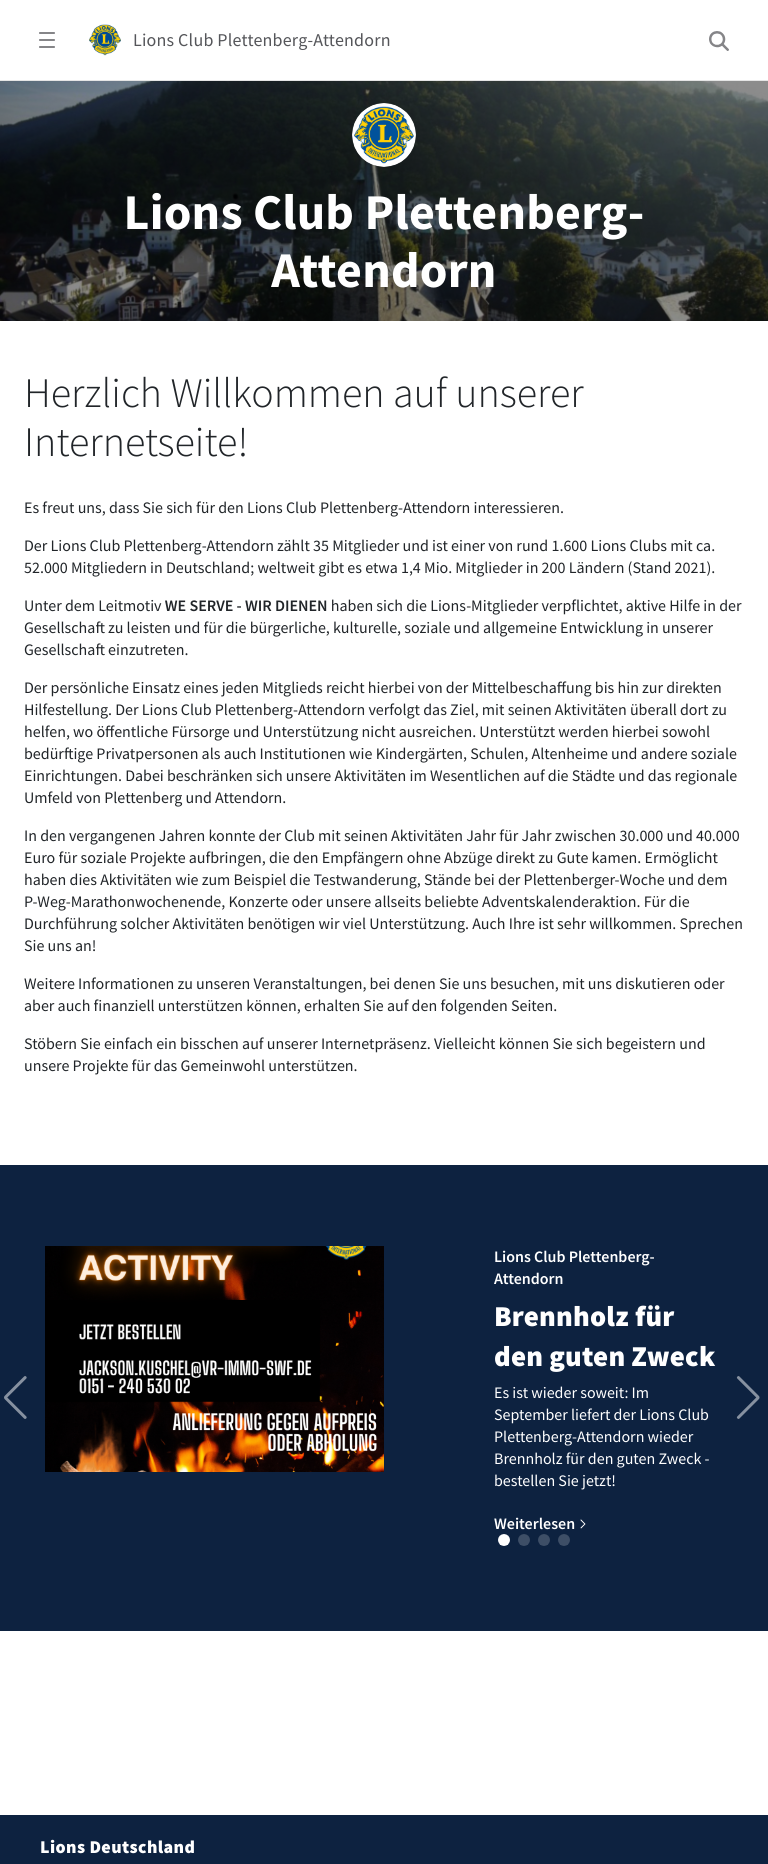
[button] (504, 1540)
